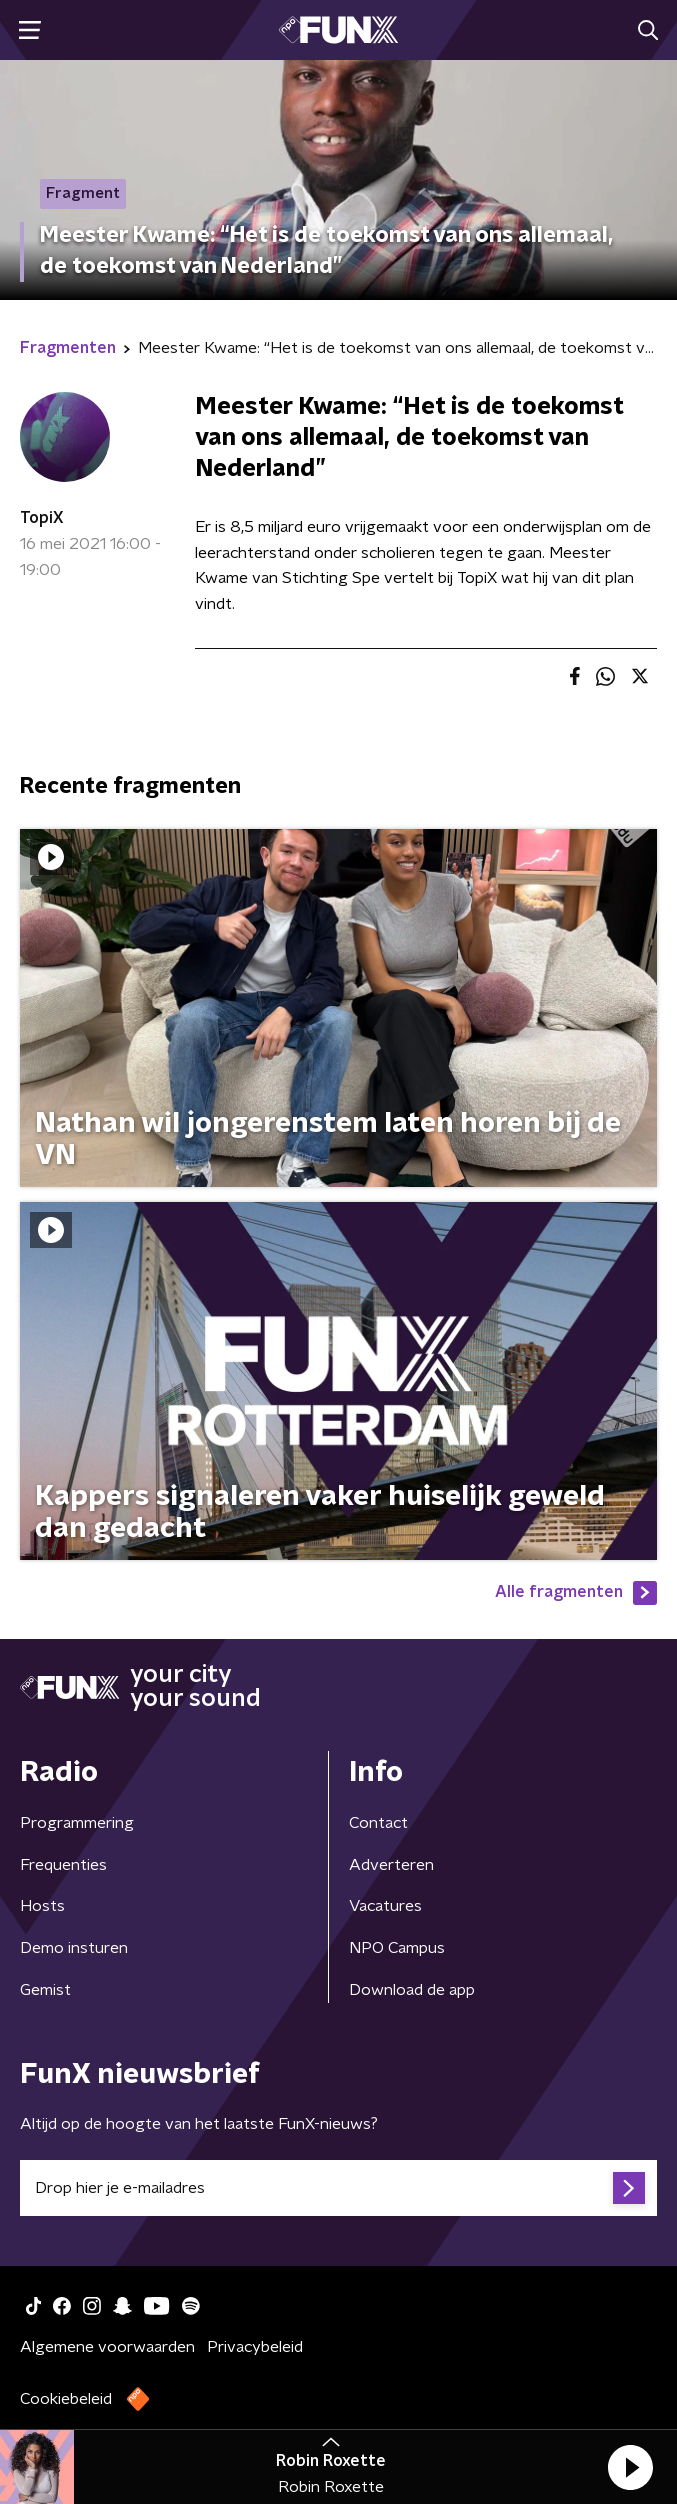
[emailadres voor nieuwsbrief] (338, 2188)
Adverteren (391, 1865)
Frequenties (63, 1865)
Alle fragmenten (576, 1593)
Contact (378, 1823)
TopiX (42, 518)
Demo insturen (74, 1948)
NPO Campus (397, 1948)
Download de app (412, 1990)
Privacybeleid (255, 2347)
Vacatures (385, 1906)
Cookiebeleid (66, 2399)
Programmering (77, 1823)
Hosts (42, 1906)
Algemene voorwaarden (107, 2347)
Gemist (45, 1990)
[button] (630, 2467)
